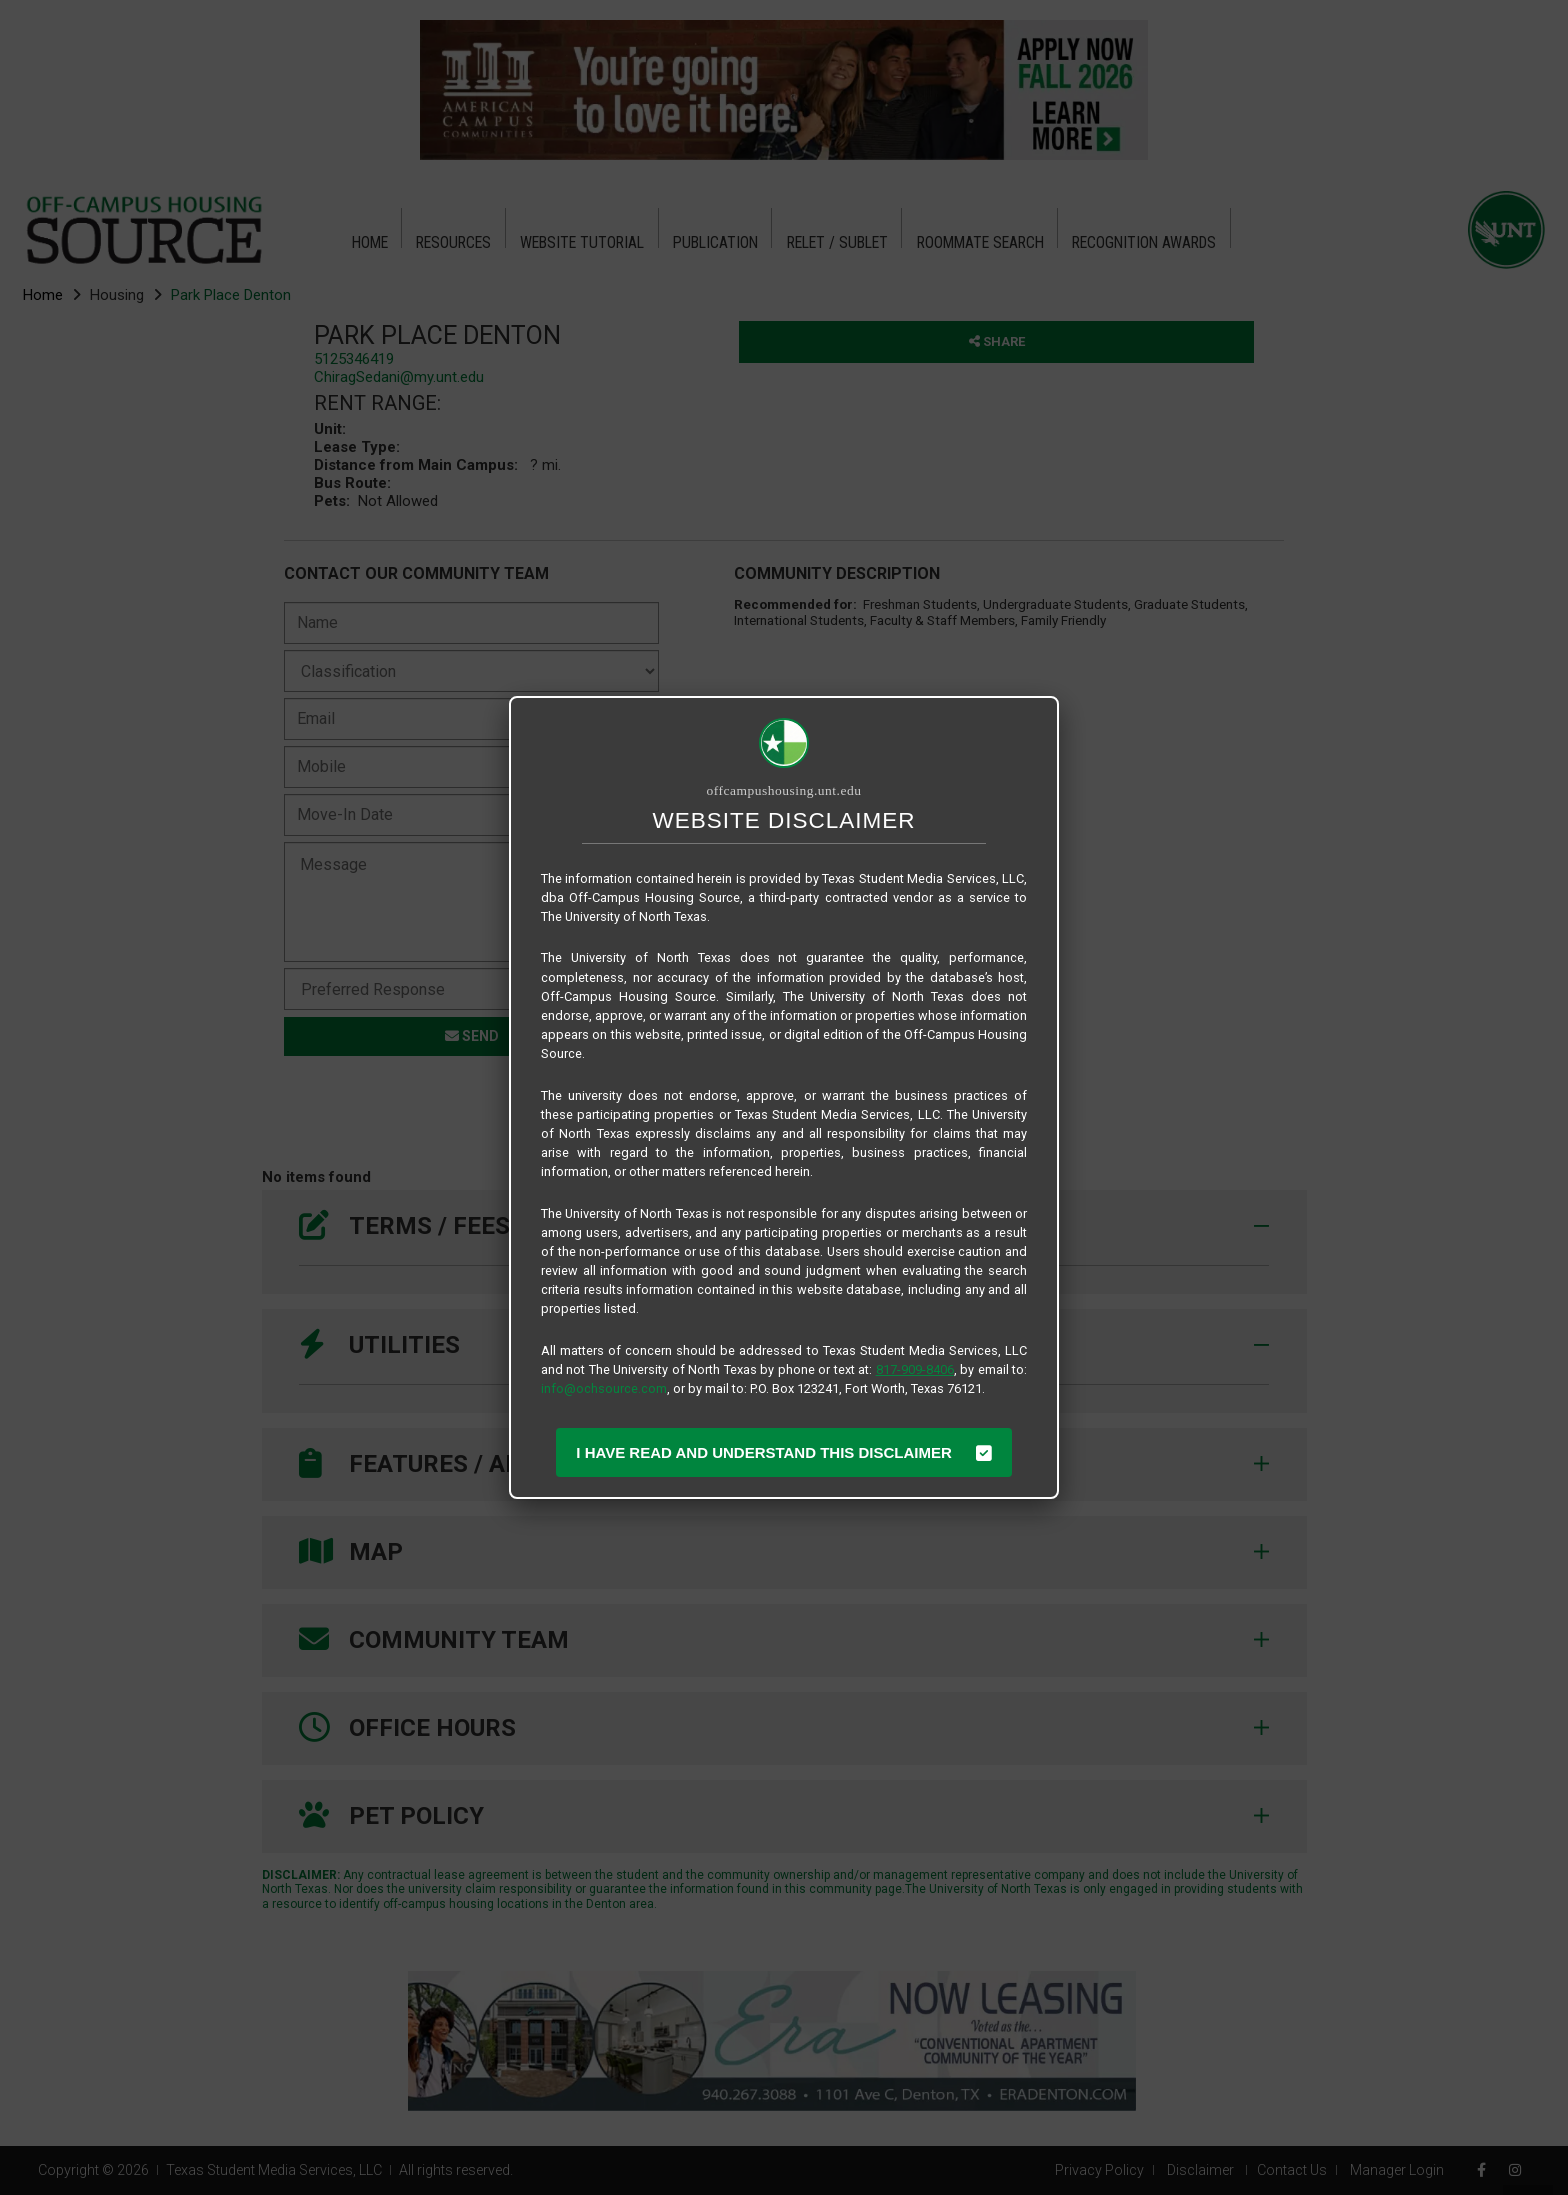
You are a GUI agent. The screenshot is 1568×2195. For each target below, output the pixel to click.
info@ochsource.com (604, 1388)
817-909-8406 (915, 1369)
